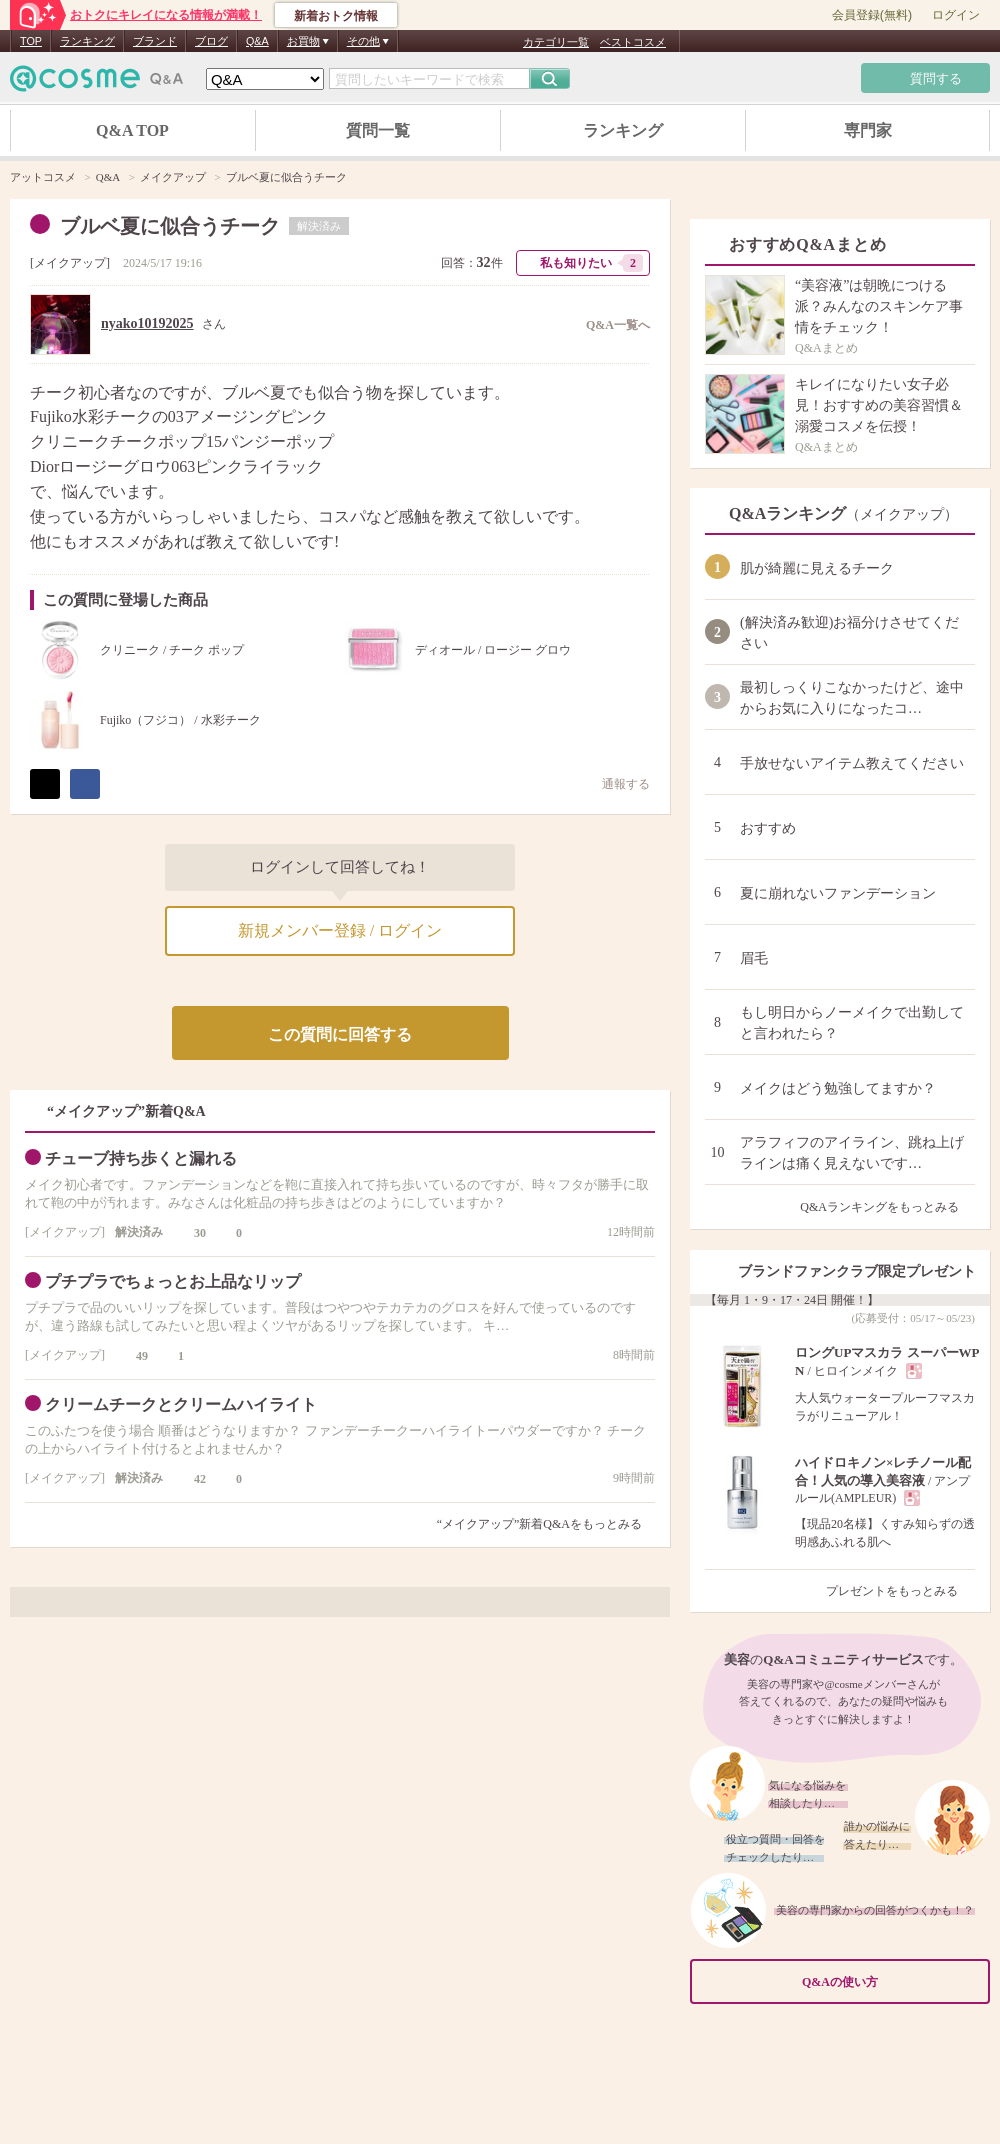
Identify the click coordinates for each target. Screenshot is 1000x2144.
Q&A (257, 41)
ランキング (87, 41)
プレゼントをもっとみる (900, 1591)
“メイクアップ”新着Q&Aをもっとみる (539, 1524)
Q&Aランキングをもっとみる (887, 1207)
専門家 (868, 130)
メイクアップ (70, 263)
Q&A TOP (132, 130)
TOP (31, 41)
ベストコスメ (633, 42)
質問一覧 (378, 130)
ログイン (956, 15)
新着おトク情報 (336, 16)
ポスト (45, 784)
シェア (85, 784)
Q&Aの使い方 (890, 1982)
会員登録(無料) (872, 15)
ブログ (211, 41)
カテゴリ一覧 (556, 42)
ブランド (155, 41)
